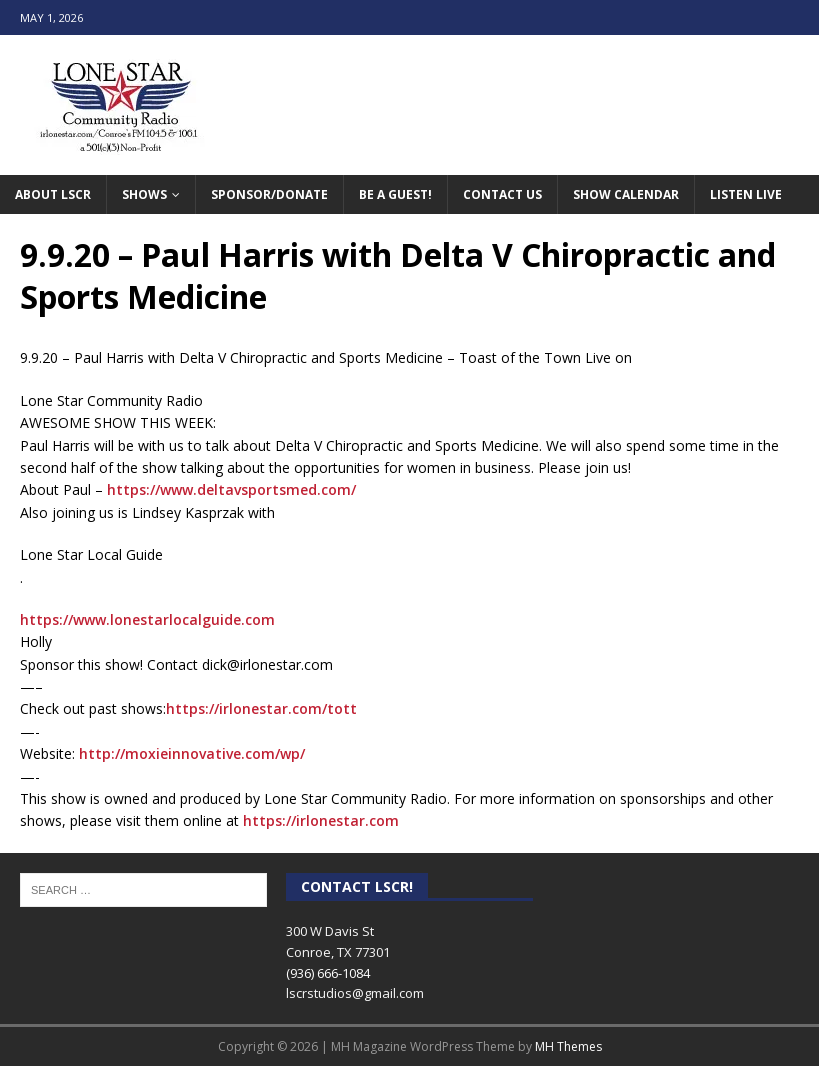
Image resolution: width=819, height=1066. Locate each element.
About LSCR (53, 194)
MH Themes (568, 1046)
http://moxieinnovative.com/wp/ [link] (192, 753)
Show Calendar (626, 194)
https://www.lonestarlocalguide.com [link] (147, 619)
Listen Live (746, 194)
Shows (144, 194)
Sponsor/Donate (269, 194)
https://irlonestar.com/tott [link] (261, 708)
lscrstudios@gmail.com (355, 993)
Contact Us (502, 194)
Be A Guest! (395, 194)
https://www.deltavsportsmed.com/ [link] (231, 489)
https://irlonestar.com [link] (321, 820)
